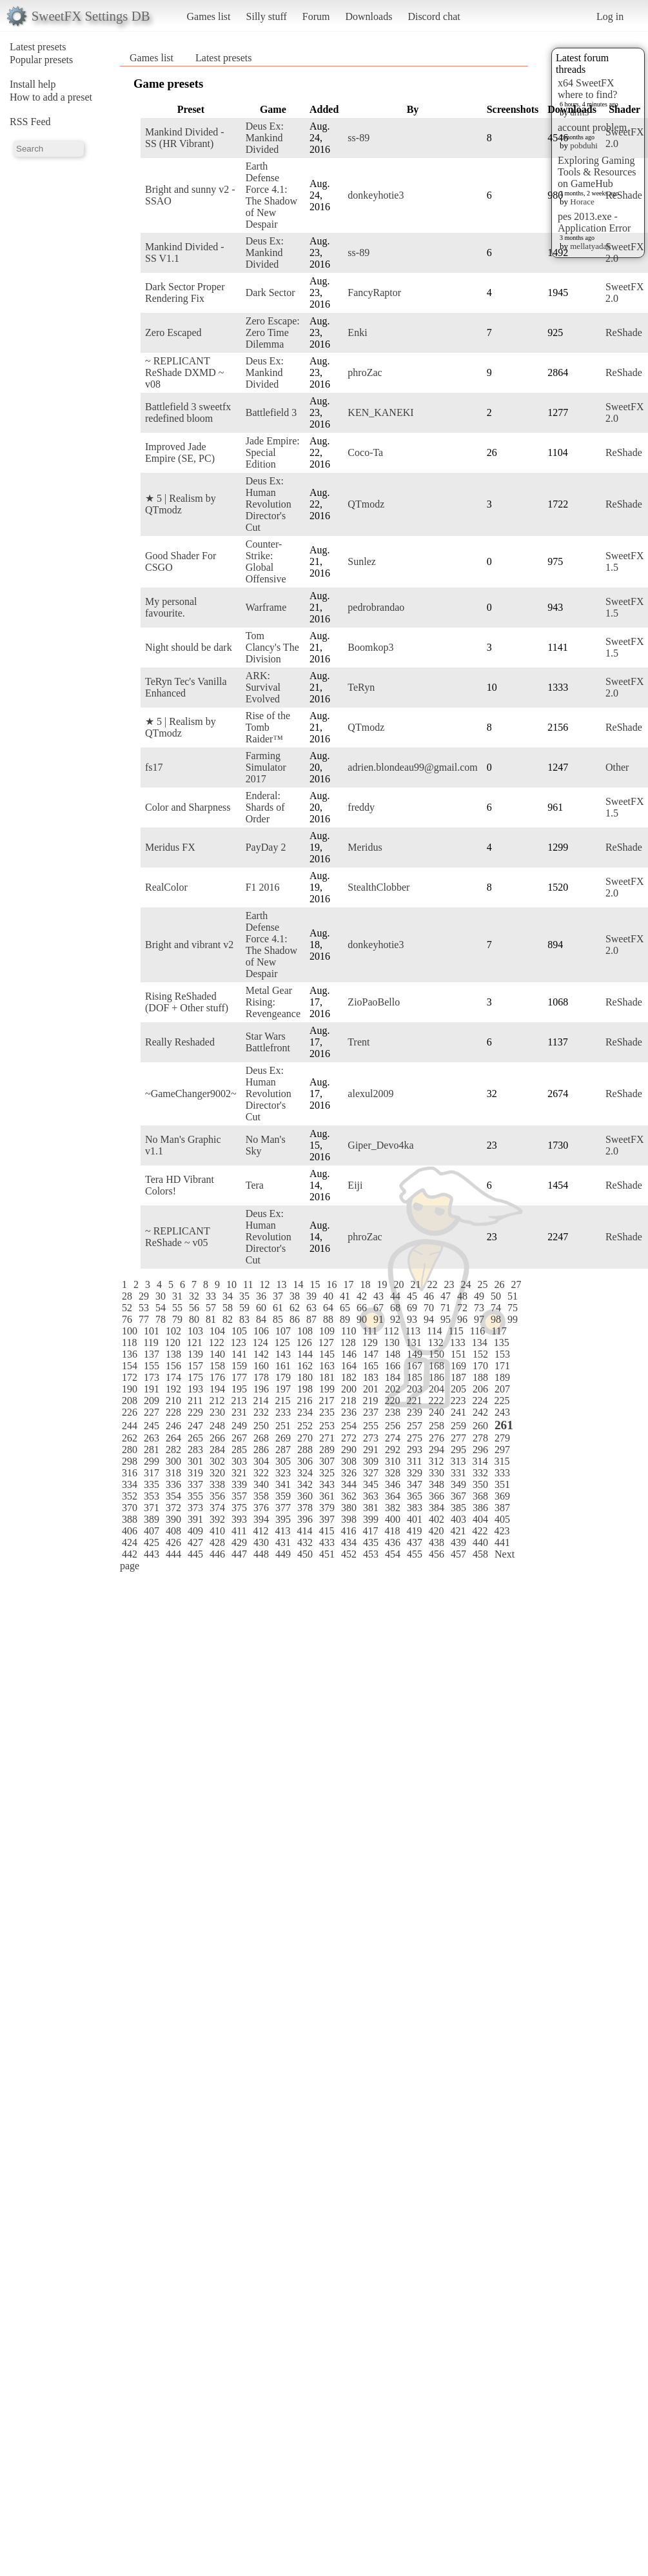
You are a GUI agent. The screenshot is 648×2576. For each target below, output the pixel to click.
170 (480, 1365)
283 (195, 1449)
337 (195, 1484)
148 (392, 1354)
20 (398, 1284)
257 (414, 1425)
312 (436, 1461)
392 (217, 1519)
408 (173, 1530)
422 (479, 1530)
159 (239, 1365)
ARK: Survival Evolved (263, 687)
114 (434, 1330)
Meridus (365, 847)
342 (305, 1484)
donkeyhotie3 (376, 195)
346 (392, 1484)
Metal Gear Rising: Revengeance (273, 1002)
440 (480, 1542)
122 (216, 1342)
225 (501, 1400)
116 (477, 1330)
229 (195, 1412)
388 (129, 1519)
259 (458, 1425)
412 (260, 1530)
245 (151, 1425)
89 (345, 1319)
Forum (316, 16)
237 (370, 1412)
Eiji (355, 1185)
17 (348, 1284)
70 (429, 1307)
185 (414, 1377)
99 (512, 1319)
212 (216, 1400)
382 (392, 1507)
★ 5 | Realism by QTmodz (180, 504)
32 (194, 1296)
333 (502, 1472)
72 (462, 1307)
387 (502, 1507)
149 (414, 1354)
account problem (592, 127)
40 (328, 1296)
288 (305, 1449)
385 (458, 1507)
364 (392, 1496)
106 (261, 1330)
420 (436, 1530)
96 (462, 1319)
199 (327, 1388)
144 (305, 1354)
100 (129, 1330)
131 (414, 1342)
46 (429, 1296)
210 (173, 1400)
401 (414, 1519)
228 (173, 1412)
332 (480, 1472)
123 (238, 1342)
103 (195, 1330)
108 (305, 1330)
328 (392, 1472)
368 (480, 1496)
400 (392, 1519)
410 (217, 1530)
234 (305, 1412)
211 (195, 1400)
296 (480, 1449)
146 (349, 1354)
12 (264, 1284)
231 (239, 1412)
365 (414, 1496)
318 (173, 1472)
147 (370, 1354)
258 (436, 1425)
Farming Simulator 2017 (266, 767)
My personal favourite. (171, 607)
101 (151, 1330)
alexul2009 (370, 1093)
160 (261, 1365)
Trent (358, 1041)
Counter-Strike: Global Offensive (266, 561)
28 (127, 1296)
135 (501, 1342)
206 (480, 1388)
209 (151, 1400)
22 (432, 1284)
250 (261, 1425)
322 (261, 1472)
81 (211, 1319)
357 (239, 1496)
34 (227, 1296)
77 (144, 1319)
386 (480, 1507)
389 (151, 1519)
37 (278, 1296)
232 (261, 1412)
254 (349, 1425)
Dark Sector (270, 292)
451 (327, 1554)
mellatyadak (590, 246)
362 (349, 1496)
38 (295, 1296)
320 (217, 1472)
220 (392, 1400)
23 (449, 1284)
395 (283, 1519)
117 (498, 1330)
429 (239, 1542)
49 (479, 1296)
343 (327, 1484)
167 (414, 1365)
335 (151, 1484)
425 (151, 1542)
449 (283, 1554)
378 (305, 1507)
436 (392, 1542)
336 (173, 1484)
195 (239, 1388)
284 (217, 1449)
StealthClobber (378, 887)
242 (480, 1412)
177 (239, 1377)
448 (261, 1554)
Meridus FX (170, 847)
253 (327, 1425)
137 (151, 1354)
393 (239, 1519)
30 (160, 1296)
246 (173, 1425)
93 (412, 1319)
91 (378, 1319)
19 (382, 1284)
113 (413, 1330)
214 (260, 1400)
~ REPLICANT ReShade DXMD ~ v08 (184, 372)
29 (144, 1296)
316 (129, 1472)
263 (151, 1437)
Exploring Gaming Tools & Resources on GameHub (597, 172)
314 (479, 1461)
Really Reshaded (180, 1041)
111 (369, 1330)
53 (144, 1307)
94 (429, 1319)
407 (151, 1530)
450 (305, 1554)
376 (261, 1507)
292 (392, 1449)
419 (414, 1530)
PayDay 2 (266, 847)
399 (370, 1519)
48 (462, 1296)
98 (496, 1319)
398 (349, 1519)
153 (502, 1354)
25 (482, 1284)
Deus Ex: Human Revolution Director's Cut (268, 504)
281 (151, 1449)
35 (244, 1296)
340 (261, 1484)
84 (261, 1319)
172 (129, 1377)
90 (362, 1319)
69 (412, 1307)
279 (502, 1437)
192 (173, 1388)
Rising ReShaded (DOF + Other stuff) (186, 1002)
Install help (33, 84)
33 (211, 1296)
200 (349, 1388)
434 (349, 1542)
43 (378, 1296)
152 (480, 1354)
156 (173, 1365)
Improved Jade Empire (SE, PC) (180, 452)
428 (217, 1542)
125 (282, 1342)
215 (282, 1400)
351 (502, 1484)
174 (173, 1377)
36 (261, 1296)
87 (311, 1319)
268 (261, 1437)
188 (480, 1377)
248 (217, 1425)
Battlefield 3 (271, 412)
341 (283, 1484)
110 (348, 1330)
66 (362, 1307)
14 (298, 1284)
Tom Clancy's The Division (272, 647)
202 (392, 1388)
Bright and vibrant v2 (189, 944)
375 (239, 1507)
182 (349, 1377)
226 (129, 1412)
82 (227, 1319)
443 (151, 1554)
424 (129, 1542)
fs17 (154, 767)
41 (345, 1296)
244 (129, 1425)
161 (283, 1365)
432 (305, 1542)
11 (248, 1284)
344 (349, 1484)
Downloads (368, 16)
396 (305, 1519)
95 (445, 1319)
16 (331, 1284)
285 (239, 1449)
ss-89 (358, 137)
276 (436, 1437)
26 (499, 1284)
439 (458, 1542)
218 (348, 1400)
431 (283, 1542)
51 (512, 1296)
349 (458, 1484)
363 (370, 1496)
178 (261, 1377)
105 (239, 1330)
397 (327, 1519)
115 (455, 1330)
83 (244, 1319)
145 (327, 1354)
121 (194, 1342)
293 (414, 1449)
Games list (209, 16)
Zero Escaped (173, 332)
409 (195, 1530)
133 (458, 1342)
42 (362, 1296)
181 (327, 1377)
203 (414, 1388)
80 (194, 1319)
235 (327, 1412)
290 (349, 1449)
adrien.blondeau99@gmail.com (412, 767)
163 (327, 1365)
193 (195, 1388)
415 (326, 1530)
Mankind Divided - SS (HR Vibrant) (184, 137)
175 (195, 1377)
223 (458, 1400)
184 (392, 1377)
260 (480, 1425)
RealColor (166, 887)
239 (414, 1412)
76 (127, 1319)
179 (283, 1377)
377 (283, 1507)
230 (217, 1412)
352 (129, 1496)
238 (392, 1412)
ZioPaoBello (374, 1001)
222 (436, 1400)
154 (129, 1365)
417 (370, 1530)
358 (261, 1496)
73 (479, 1307)
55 (177, 1307)
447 (239, 1554)
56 (194, 1307)
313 (458, 1461)
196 (261, 1388)
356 (217, 1496)
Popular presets (41, 59)
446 (217, 1554)
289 (327, 1449)
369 (502, 1496)
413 (282, 1530)
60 (261, 1307)
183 (370, 1377)
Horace (582, 201)
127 (326, 1342)
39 (311, 1296)
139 (195, 1354)
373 (195, 1507)
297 (502, 1449)
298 (129, 1461)
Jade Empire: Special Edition (273, 452)
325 (327, 1472)
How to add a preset (51, 97)
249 (239, 1425)
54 (160, 1307)
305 (283, 1461)
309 (370, 1461)
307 (327, 1461)
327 (370, 1472)
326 (349, 1472)
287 (283, 1449)
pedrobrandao (376, 607)
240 (436, 1412)
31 (177, 1296)
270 (305, 1437)
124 (260, 1342)
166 (392, 1365)
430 (261, 1542)
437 (414, 1542)
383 (414, 1507)
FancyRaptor (374, 292)
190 (129, 1388)
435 (370, 1542)
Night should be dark (188, 647)
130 (392, 1342)
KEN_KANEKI (380, 412)
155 (151, 1365)
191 (151, 1388)
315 (501, 1461)
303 (239, 1461)
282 (173, 1449)
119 (150, 1342)
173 (151, 1377)
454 (392, 1554)
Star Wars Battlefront (268, 1042)
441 (502, 1542)
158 (217, 1365)
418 (392, 1530)
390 (173, 1519)
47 (445, 1296)
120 (173, 1342)
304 (261, 1461)
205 (458, 1388)
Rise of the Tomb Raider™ (268, 727)
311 (414, 1461)
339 (239, 1484)
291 (370, 1449)
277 (458, 1437)
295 (458, 1449)
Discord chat (433, 16)
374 (217, 1507)
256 (392, 1425)
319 (195, 1472)
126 (304, 1342)
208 (129, 1400)
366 (436, 1496)
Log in (609, 16)
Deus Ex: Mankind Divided (265, 138)
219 (370, 1400)
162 (305, 1365)
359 (283, 1496)
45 (412, 1296)
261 (504, 1425)
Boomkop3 (370, 647)
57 (211, 1307)
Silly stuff (266, 16)
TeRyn (361, 687)
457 (458, 1554)
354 (173, 1496)
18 (365, 1284)
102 (173, 1330)
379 (327, 1507)
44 (395, 1296)
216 (304, 1400)
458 (480, 1554)
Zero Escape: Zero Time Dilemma (273, 332)
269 (283, 1437)
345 (370, 1484)
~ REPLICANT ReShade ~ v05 (177, 1236)
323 (283, 1472)
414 (304, 1530)
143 (283, 1354)
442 (129, 1554)
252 (305, 1425)
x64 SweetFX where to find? (587, 88)
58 (227, 1307)
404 (480, 1519)
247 (195, 1425)
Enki (357, 332)
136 (129, 1354)
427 (195, 1542)
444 (173, 1554)
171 (502, 1365)
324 (305, 1472)
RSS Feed (30, 121)
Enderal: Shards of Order (265, 807)
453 (370, 1554)
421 (458, 1530)
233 (283, 1412)
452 (349, 1554)
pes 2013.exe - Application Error (594, 222)
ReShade (623, 195)
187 (458, 1377)
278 (480, 1437)
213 (238, 1400)
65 (345, 1307)
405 (502, 1519)
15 (314, 1284)
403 (458, 1519)
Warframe (266, 607)
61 (278, 1307)
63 (311, 1307)
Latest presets (38, 46)
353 (151, 1496)
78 (160, 1319)
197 (283, 1388)
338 (217, 1484)
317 (151, 1472)
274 (392, 1437)
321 (239, 1472)
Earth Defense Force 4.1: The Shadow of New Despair (271, 195)
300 (173, 1461)
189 (502, 1377)
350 (480, 1484)
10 (231, 1284)
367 (458, 1496)
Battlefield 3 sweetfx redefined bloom (188, 412)
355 (195, 1496)
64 (328, 1307)
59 (244, 1307)
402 (436, 1519)
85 (278, 1319)
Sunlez (362, 561)
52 (127, 1307)
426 (173, 1542)
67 (378, 1307)
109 (327, 1330)
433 (327, 1542)
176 (217, 1377)
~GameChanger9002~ (191, 1093)
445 (195, 1554)
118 (129, 1342)
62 (295, 1307)
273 (370, 1437)
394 (261, 1519)
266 (217, 1437)
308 (349, 1461)
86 (295, 1319)
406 (129, 1530)
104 (217, 1330)
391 (195, 1519)
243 (502, 1412)
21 (415, 1284)
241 (458, 1412)
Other (617, 767)
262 (129, 1437)
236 (349, 1412)
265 (195, 1437)
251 (283, 1425)
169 (458, 1365)
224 (479, 1400)
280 (129, 1449)
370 (129, 1507)
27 (516, 1284)
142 (261, 1354)
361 (327, 1496)
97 (479, 1319)
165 (370, 1365)
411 (238, 1530)
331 (458, 1472)
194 (217, 1388)
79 (177, 1319)
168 (436, 1365)
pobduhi (584, 145)
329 (414, 1472)
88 (328, 1319)
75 (512, 1307)
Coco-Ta (365, 452)
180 (305, 1377)
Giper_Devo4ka (380, 1145)
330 (436, 1472)
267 (239, 1437)
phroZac (365, 372)
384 (436, 1507)
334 (129, 1484)
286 (261, 1449)
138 (173, 1354)
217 (326, 1400)
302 (217, 1461)
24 (465, 1284)
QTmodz (366, 504)
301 (195, 1461)
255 (370, 1425)
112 (391, 1330)
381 (370, 1507)
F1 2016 (263, 887)
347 (414, 1484)
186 (436, 1377)
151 (458, 1354)
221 (414, 1400)
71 (445, 1307)
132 (436, 1342)
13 (281, 1284)
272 (349, 1437)
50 (496, 1296)
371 (151, 1507)
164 (349, 1365)
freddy (361, 807)
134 (479, 1342)
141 (239, 1354)
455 (414, 1554)
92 (395, 1319)
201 (370, 1388)
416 (348, 1530)
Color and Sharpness (187, 807)
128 (348, 1342)
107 (283, 1330)
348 (436, 1484)
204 (436, 1388)
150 (436, 1354)
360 (305, 1496)
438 (436, 1542)
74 (496, 1307)
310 (392, 1461)
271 (327, 1437)
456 (436, 1554)
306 (305, 1461)
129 (370, 1342)
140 (217, 1354)
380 (349, 1507)
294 (436, 1449)
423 (501, 1530)
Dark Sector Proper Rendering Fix (185, 292)
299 (151, 1461)
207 (502, 1388)
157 (195, 1365)
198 (305, 1388)
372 (173, 1507)
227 (151, 1412)
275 (414, 1437)
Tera (255, 1185)
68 (395, 1307)
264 (173, 1437)
